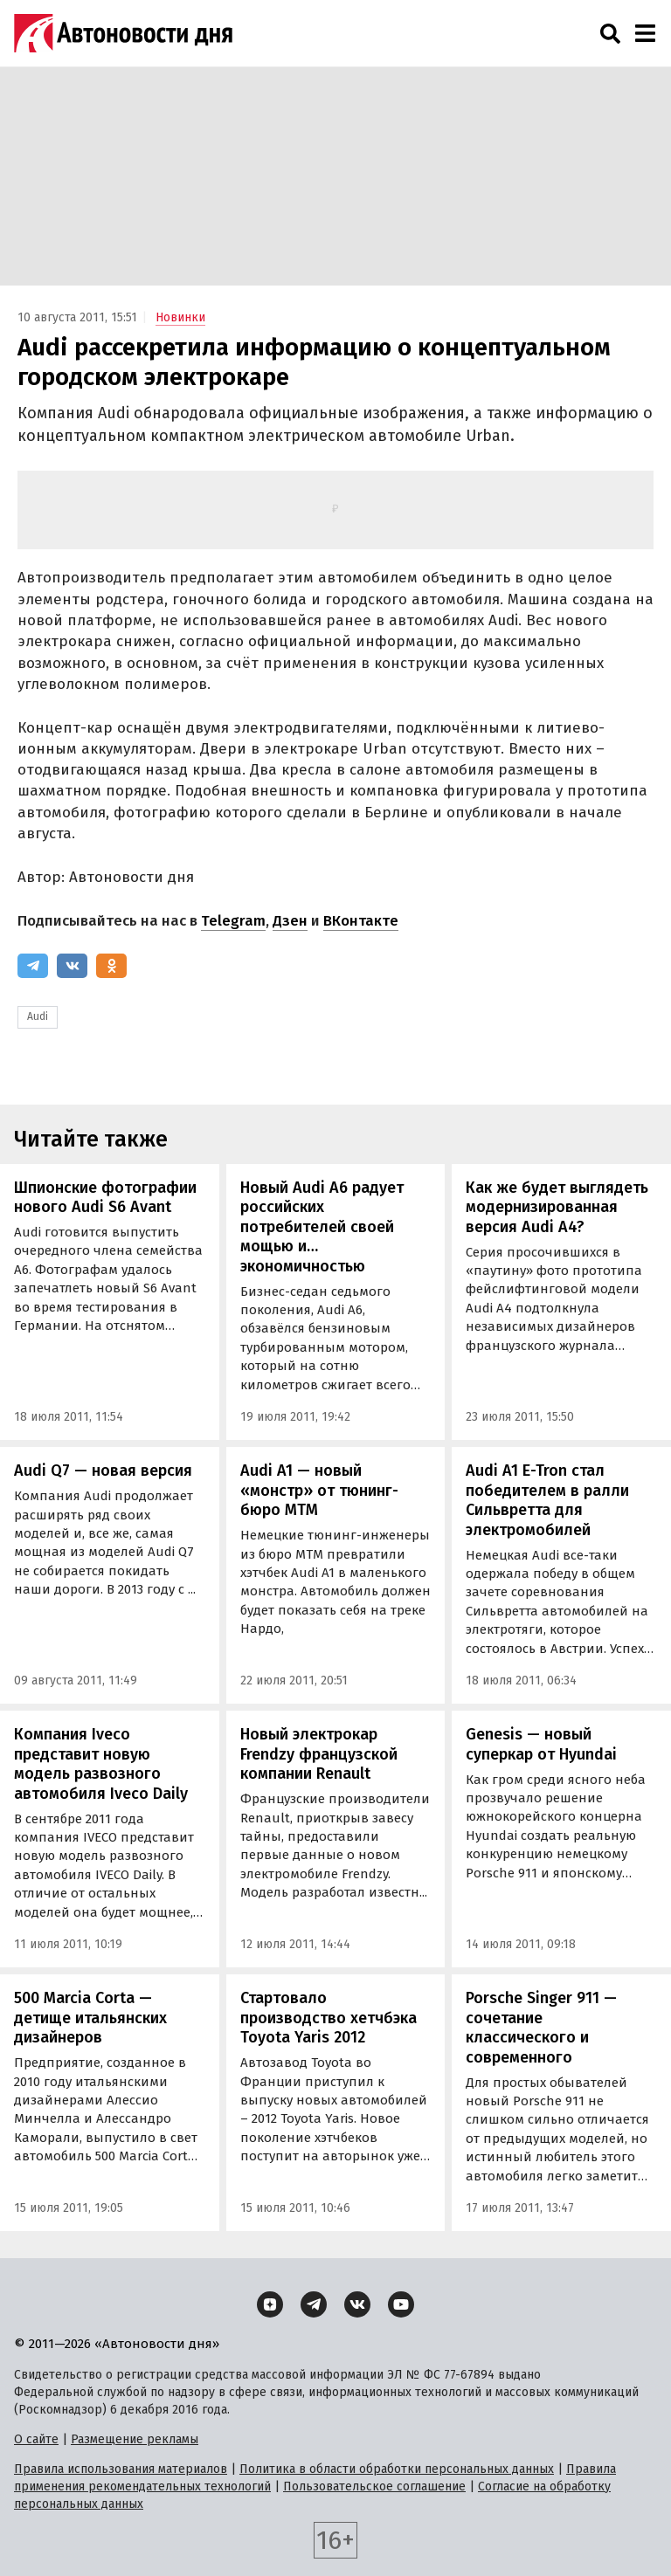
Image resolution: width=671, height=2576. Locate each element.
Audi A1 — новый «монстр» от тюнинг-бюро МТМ (319, 1490)
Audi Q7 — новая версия (103, 1470)
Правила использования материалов (120, 2469)
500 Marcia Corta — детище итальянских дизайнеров (90, 2017)
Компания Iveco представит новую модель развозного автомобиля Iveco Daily (101, 1764)
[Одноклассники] (111, 966)
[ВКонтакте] (72, 966)
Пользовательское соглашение (374, 2486)
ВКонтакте (360, 921)
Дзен (290, 921)
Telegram (233, 921)
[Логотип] (123, 33)
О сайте (36, 2439)
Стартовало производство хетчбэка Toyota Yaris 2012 (328, 2017)
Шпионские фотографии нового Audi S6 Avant (105, 1197)
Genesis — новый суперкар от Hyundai (541, 1744)
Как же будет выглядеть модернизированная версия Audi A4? (557, 1207)
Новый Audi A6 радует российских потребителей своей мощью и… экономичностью (322, 1227)
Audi (37, 1016)
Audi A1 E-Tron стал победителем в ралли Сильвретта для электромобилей (547, 1500)
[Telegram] (32, 966)
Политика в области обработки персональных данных (396, 2469)
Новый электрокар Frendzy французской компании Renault (319, 1754)
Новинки (180, 317)
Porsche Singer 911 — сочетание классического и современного (541, 2027)
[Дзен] (270, 2304)
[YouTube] (401, 2304)
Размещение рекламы (134, 2439)
